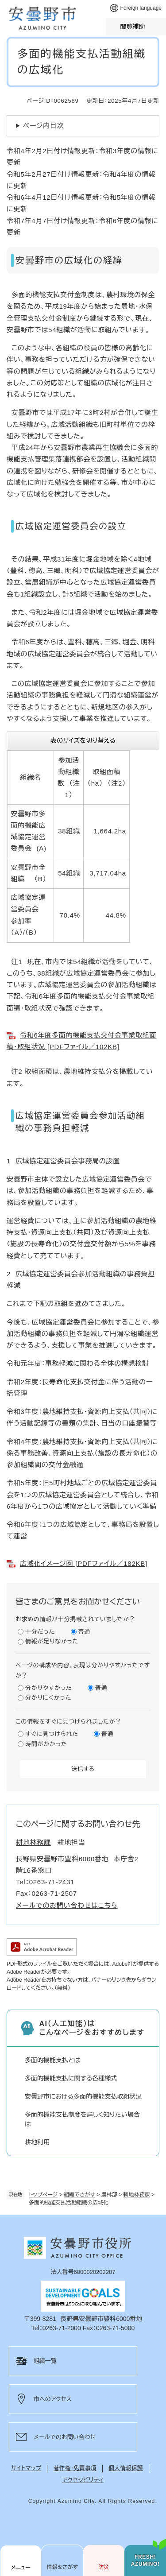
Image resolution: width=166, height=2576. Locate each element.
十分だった (40, 1631)
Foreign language (141, 8)
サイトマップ (26, 2468)
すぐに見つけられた (51, 1734)
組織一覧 (45, 2361)
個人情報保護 (125, 2468)
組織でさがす (79, 2195)
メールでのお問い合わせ (65, 2437)
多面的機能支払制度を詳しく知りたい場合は (82, 2119)
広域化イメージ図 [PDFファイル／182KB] (83, 1563)
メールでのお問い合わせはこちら (66, 1905)
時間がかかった (46, 1744)
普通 (84, 1631)
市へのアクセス (53, 2399)
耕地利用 (37, 2142)
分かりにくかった (48, 1697)
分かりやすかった (48, 1688)
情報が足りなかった (51, 1641)
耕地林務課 (137, 2195)
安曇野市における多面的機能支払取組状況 (83, 2096)
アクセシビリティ (83, 2480)
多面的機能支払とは (52, 2060)
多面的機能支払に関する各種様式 (71, 2078)
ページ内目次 (43, 125)
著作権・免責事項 (75, 2468)
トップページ (43, 2195)
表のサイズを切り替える (83, 740)
